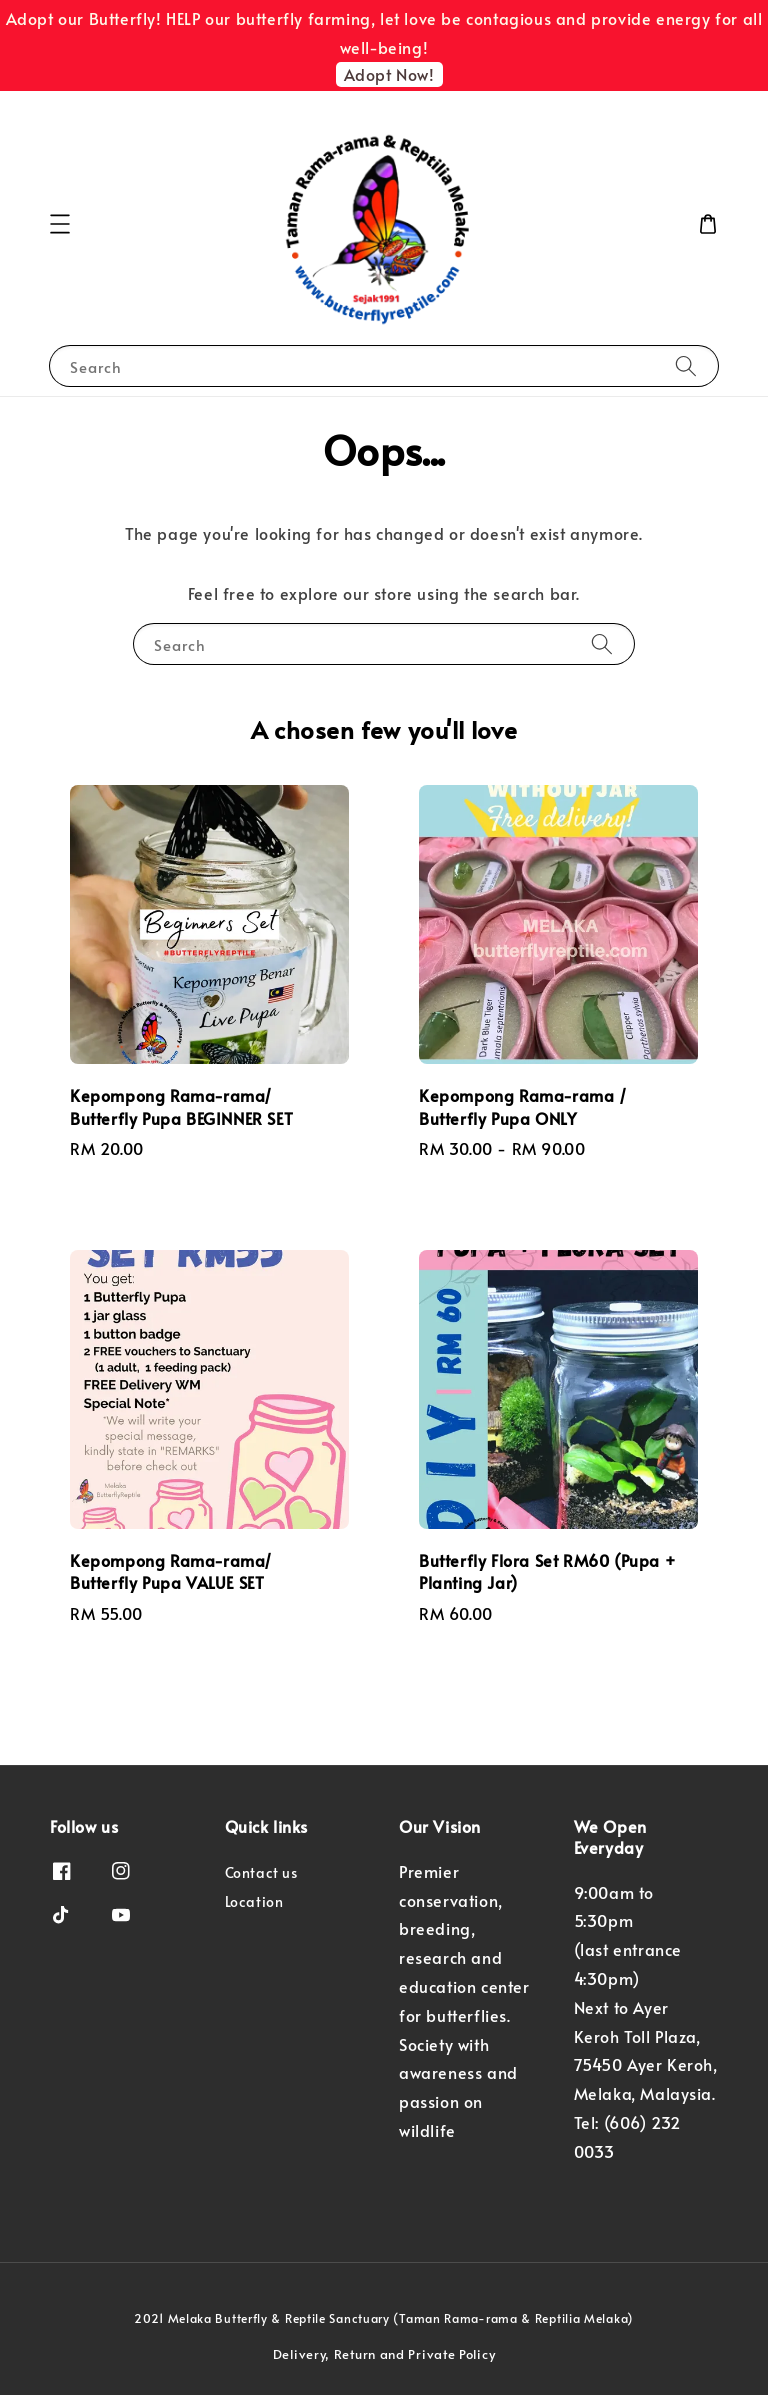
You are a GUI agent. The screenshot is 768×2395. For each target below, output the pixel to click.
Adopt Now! (389, 74)
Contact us (261, 1873)
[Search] (686, 365)
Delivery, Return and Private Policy (384, 2354)
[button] (60, 224)
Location (254, 1901)
